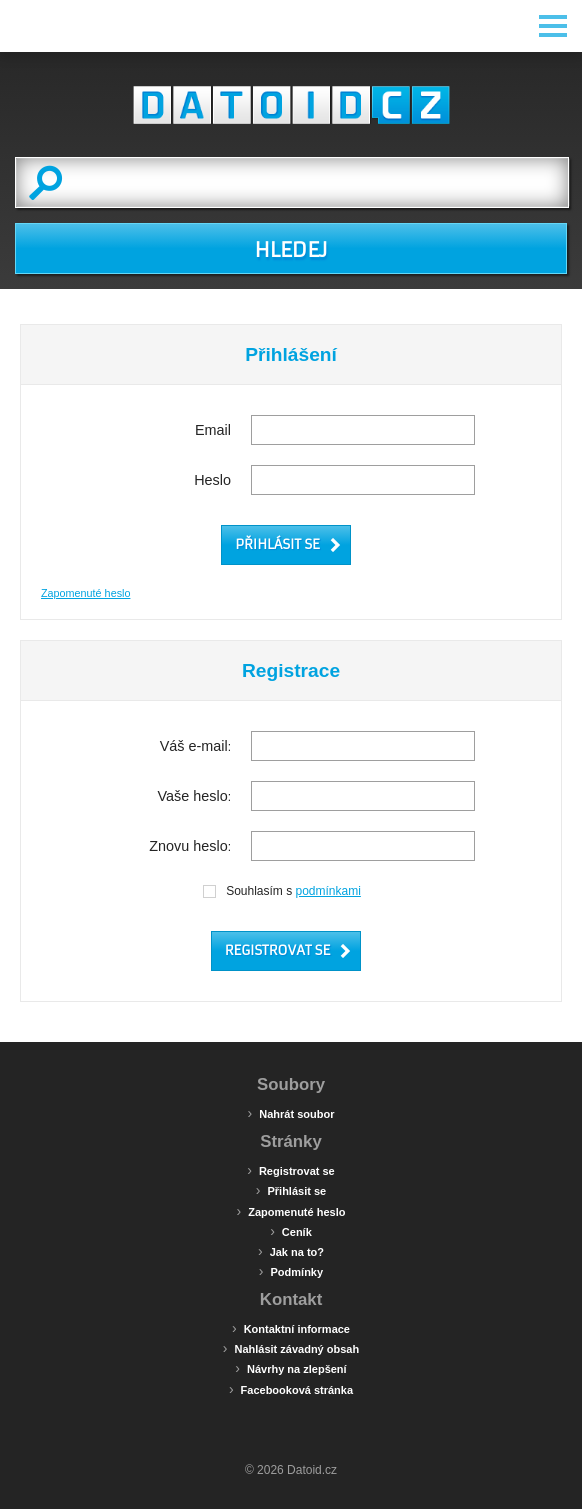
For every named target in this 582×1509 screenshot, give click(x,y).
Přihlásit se (291, 1190)
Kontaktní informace (291, 1328)
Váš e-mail (194, 746)
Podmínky (291, 1271)
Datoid (291, 105)
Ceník (291, 1231)
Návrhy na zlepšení (290, 1368)
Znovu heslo (188, 846)
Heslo (212, 480)
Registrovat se (290, 1170)
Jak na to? (291, 1251)
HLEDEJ (290, 250)
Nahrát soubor (291, 1113)
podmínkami (328, 891)
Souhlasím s (281, 891)
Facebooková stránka (291, 1389)
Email (213, 430)
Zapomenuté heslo (85, 593)
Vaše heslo (193, 796)
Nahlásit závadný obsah (291, 1348)
